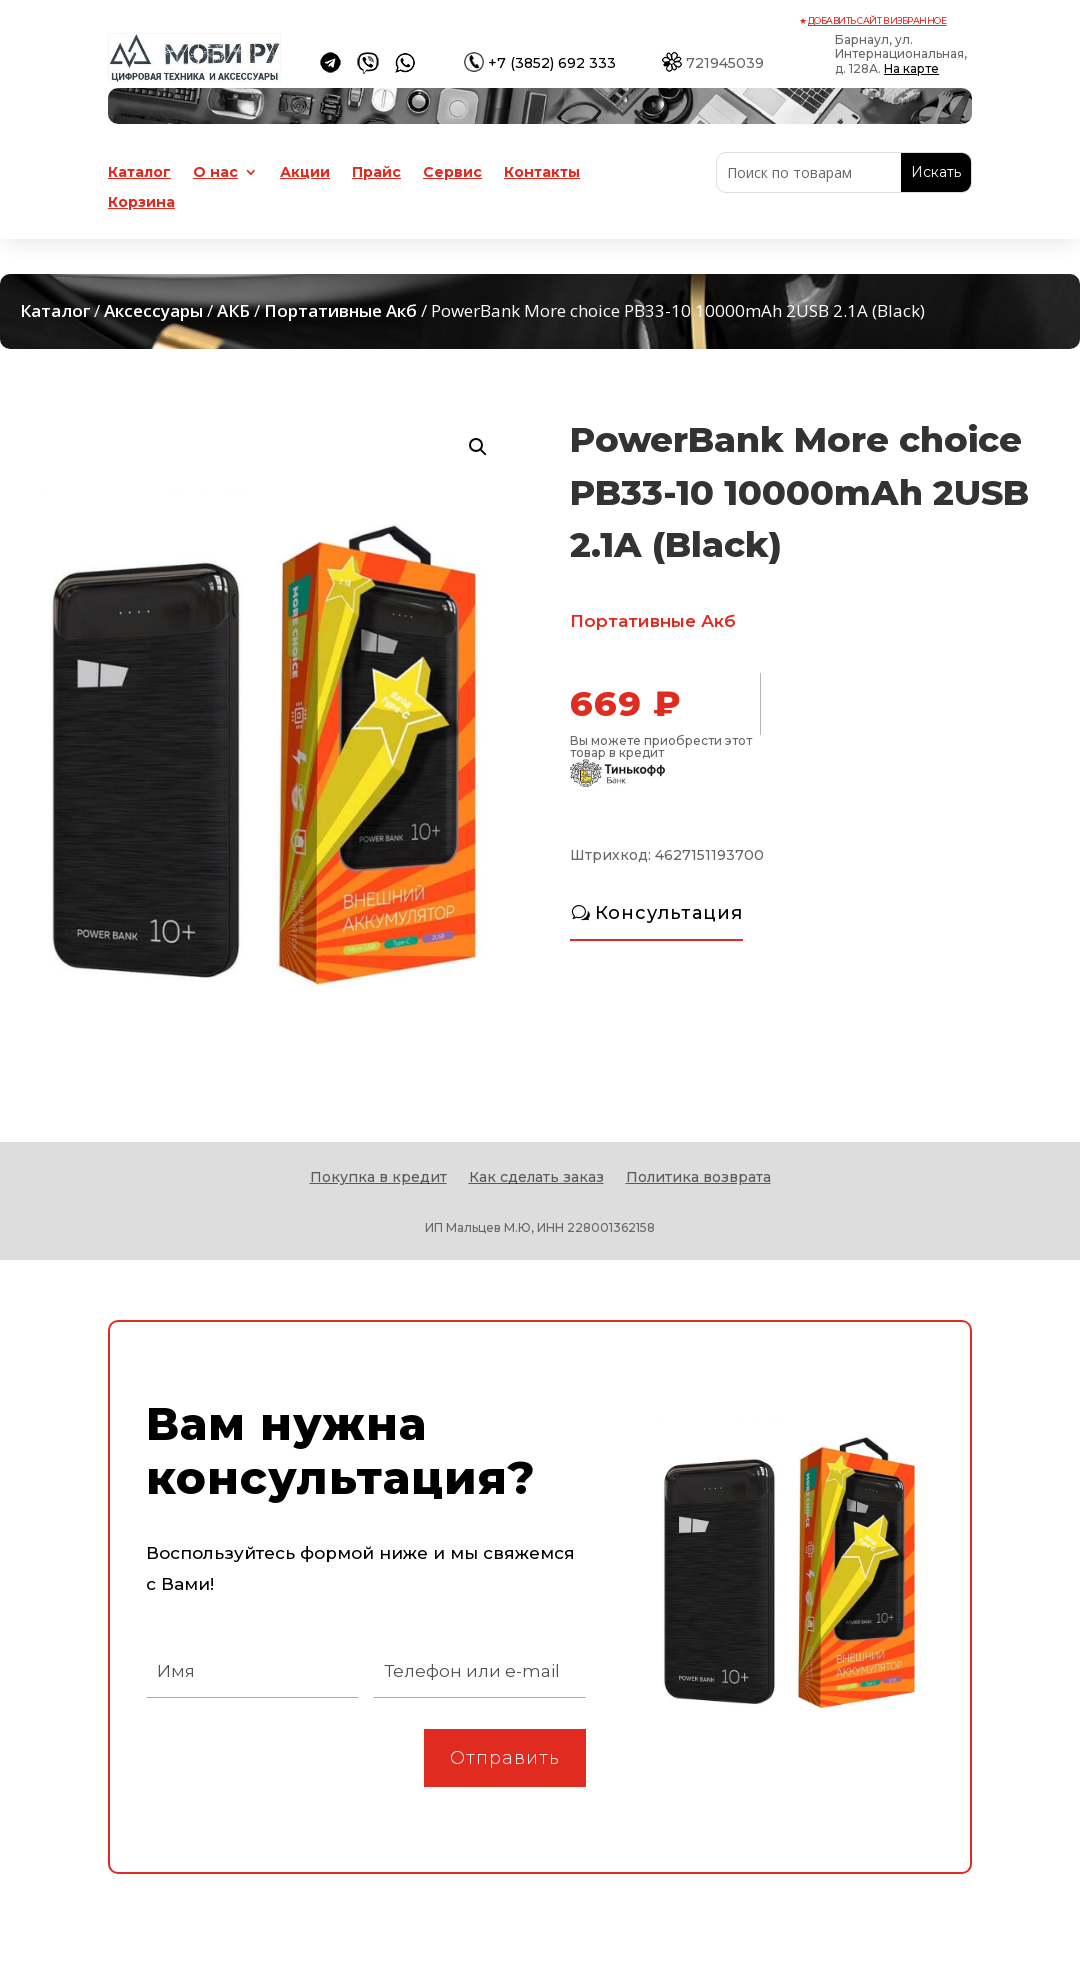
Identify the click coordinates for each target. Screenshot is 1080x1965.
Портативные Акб (340, 310)
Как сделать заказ (536, 1178)
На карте (911, 68)
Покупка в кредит (378, 1178)
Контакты (542, 173)
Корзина (141, 203)
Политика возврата (698, 1178)
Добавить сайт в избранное (877, 20)
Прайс (376, 173)
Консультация (669, 913)
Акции (305, 173)
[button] (478, 447)
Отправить (505, 1758)
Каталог (139, 173)
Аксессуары (153, 310)
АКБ (233, 310)
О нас (215, 173)
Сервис (452, 173)
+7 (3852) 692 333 (552, 63)
